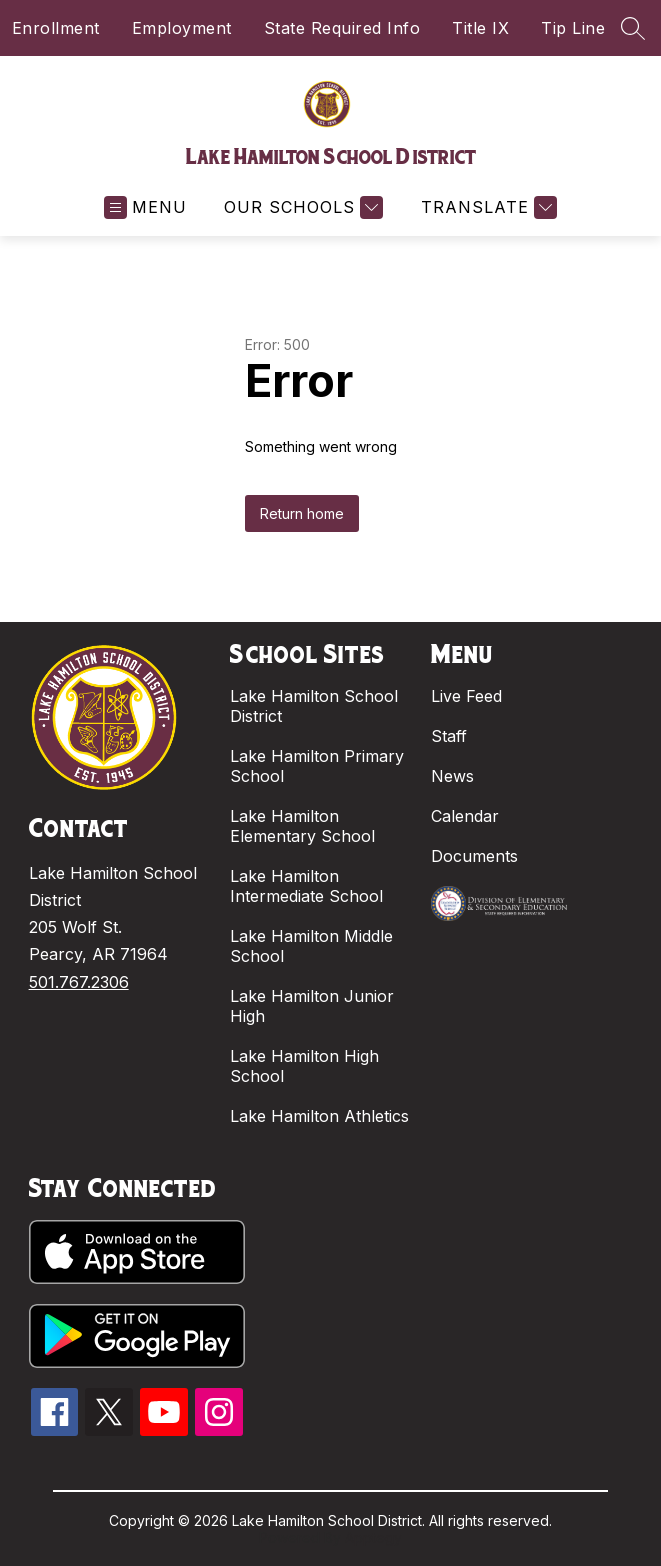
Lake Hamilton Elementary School (302, 826)
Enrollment (56, 28)
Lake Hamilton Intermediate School (306, 886)
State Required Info (342, 28)
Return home (302, 513)
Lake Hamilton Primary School (317, 766)
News (452, 776)
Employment (182, 28)
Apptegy (373, 1537)
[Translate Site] (486, 207)
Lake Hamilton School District (314, 706)
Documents (474, 856)
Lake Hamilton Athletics (319, 1116)
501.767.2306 (79, 982)
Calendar (465, 816)
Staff (449, 736)
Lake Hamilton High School (304, 1066)
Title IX (480, 28)
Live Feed (466, 696)
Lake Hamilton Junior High (312, 1006)
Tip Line (573, 28)
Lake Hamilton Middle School (311, 946)
